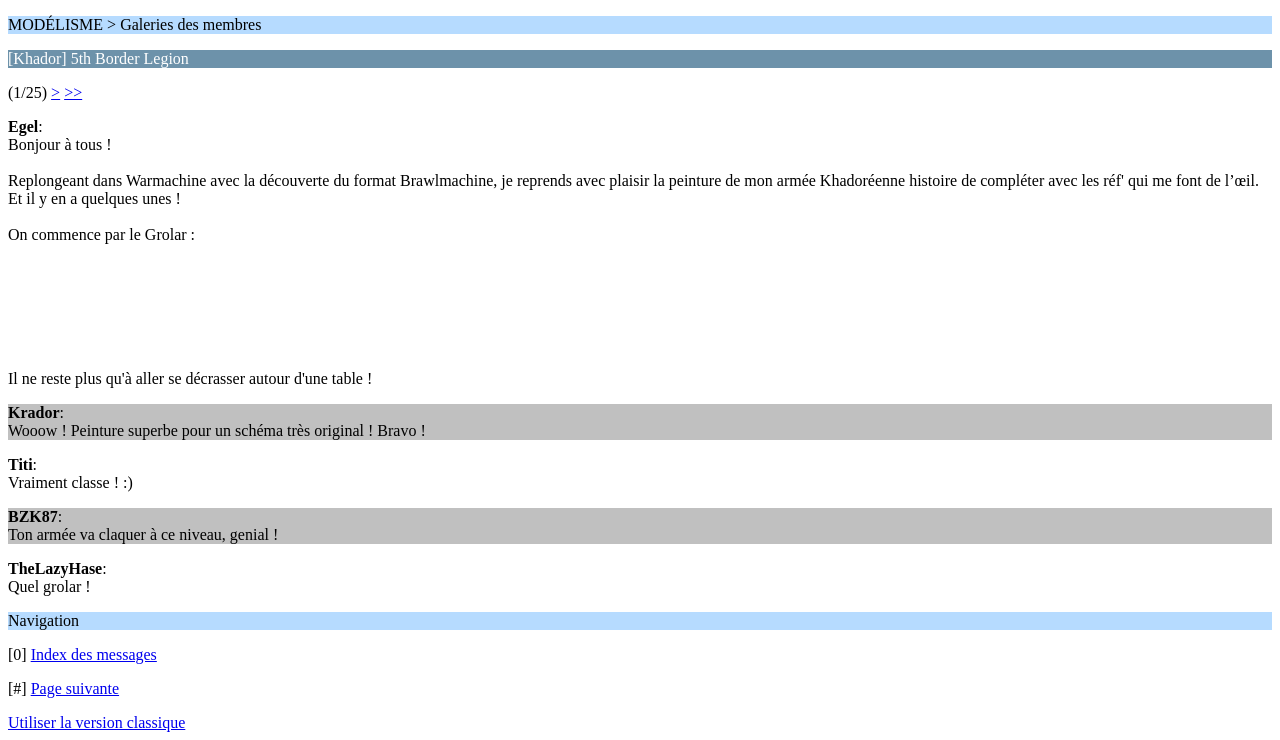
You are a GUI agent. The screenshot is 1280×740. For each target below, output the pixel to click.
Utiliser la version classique (96, 722)
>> (73, 92)
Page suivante (75, 688)
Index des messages (94, 654)
